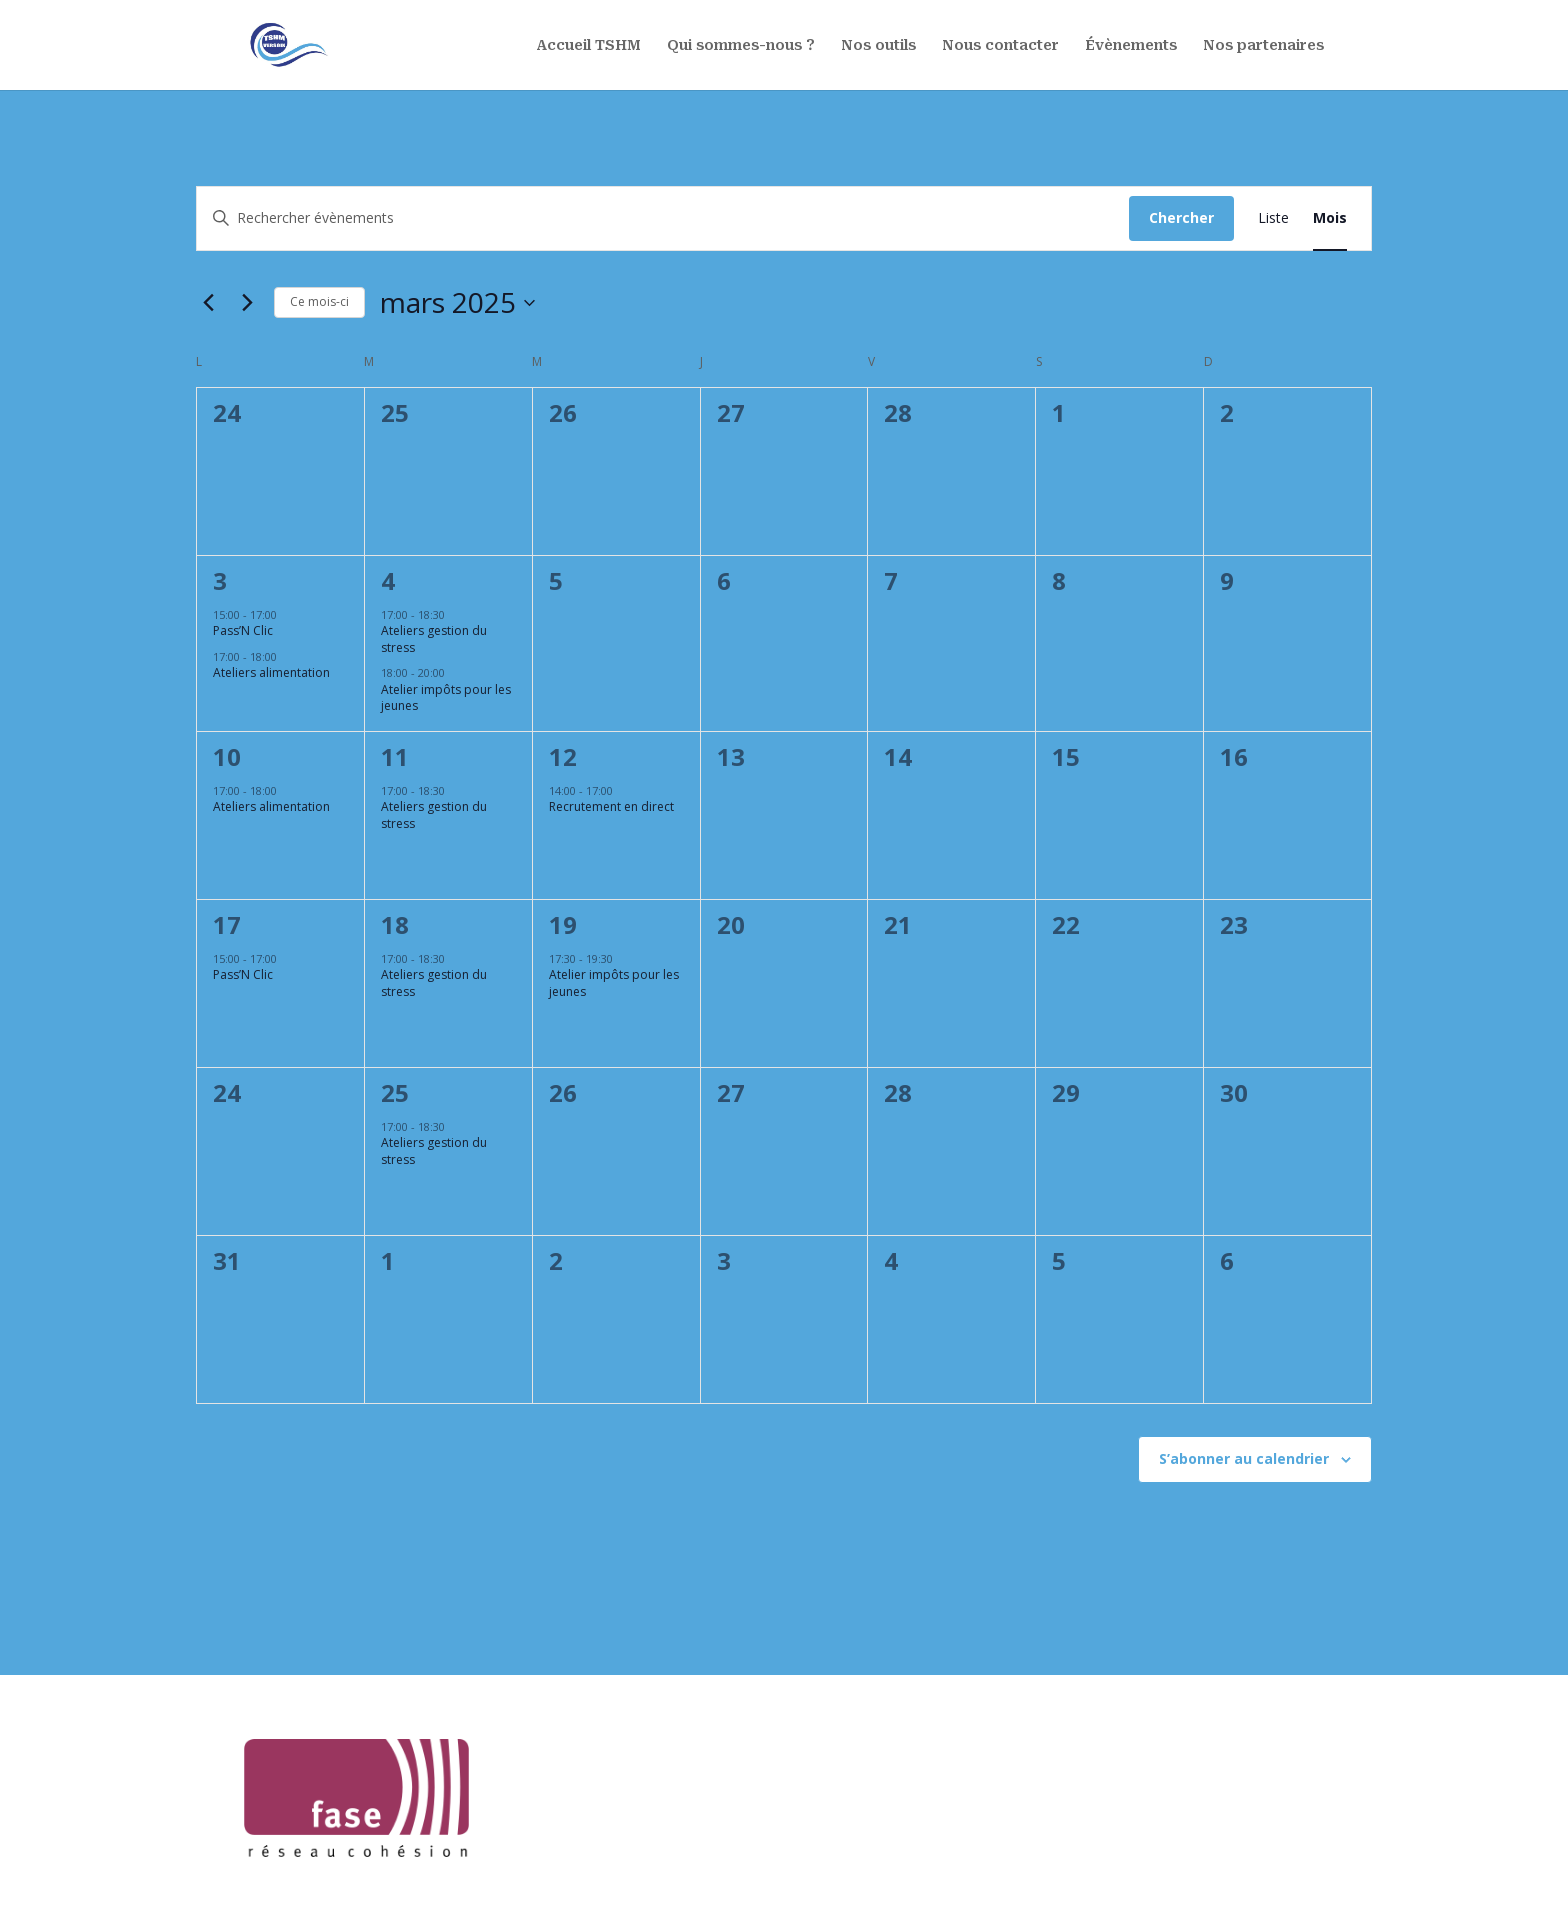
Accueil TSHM (588, 45)
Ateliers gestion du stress (434, 639)
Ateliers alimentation (271, 672)
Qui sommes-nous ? (741, 45)
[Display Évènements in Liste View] (1273, 218)
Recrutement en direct (611, 806)
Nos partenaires (1263, 45)
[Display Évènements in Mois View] (1330, 218)
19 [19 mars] (563, 924)
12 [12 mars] (563, 756)
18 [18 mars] (395, 924)
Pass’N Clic (243, 630)
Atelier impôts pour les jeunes (446, 698)
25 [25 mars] (395, 1092)
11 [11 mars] (395, 756)
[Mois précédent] (208, 303)
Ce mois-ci (319, 301)
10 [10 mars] (227, 756)
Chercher (1181, 217)
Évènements (1131, 45)
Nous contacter (1000, 45)
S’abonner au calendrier (1244, 1458)
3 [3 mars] (220, 580)
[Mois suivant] (247, 303)
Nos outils (878, 45)
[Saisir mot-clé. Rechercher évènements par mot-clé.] (663, 218)
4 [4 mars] (388, 580)
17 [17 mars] (227, 924)
